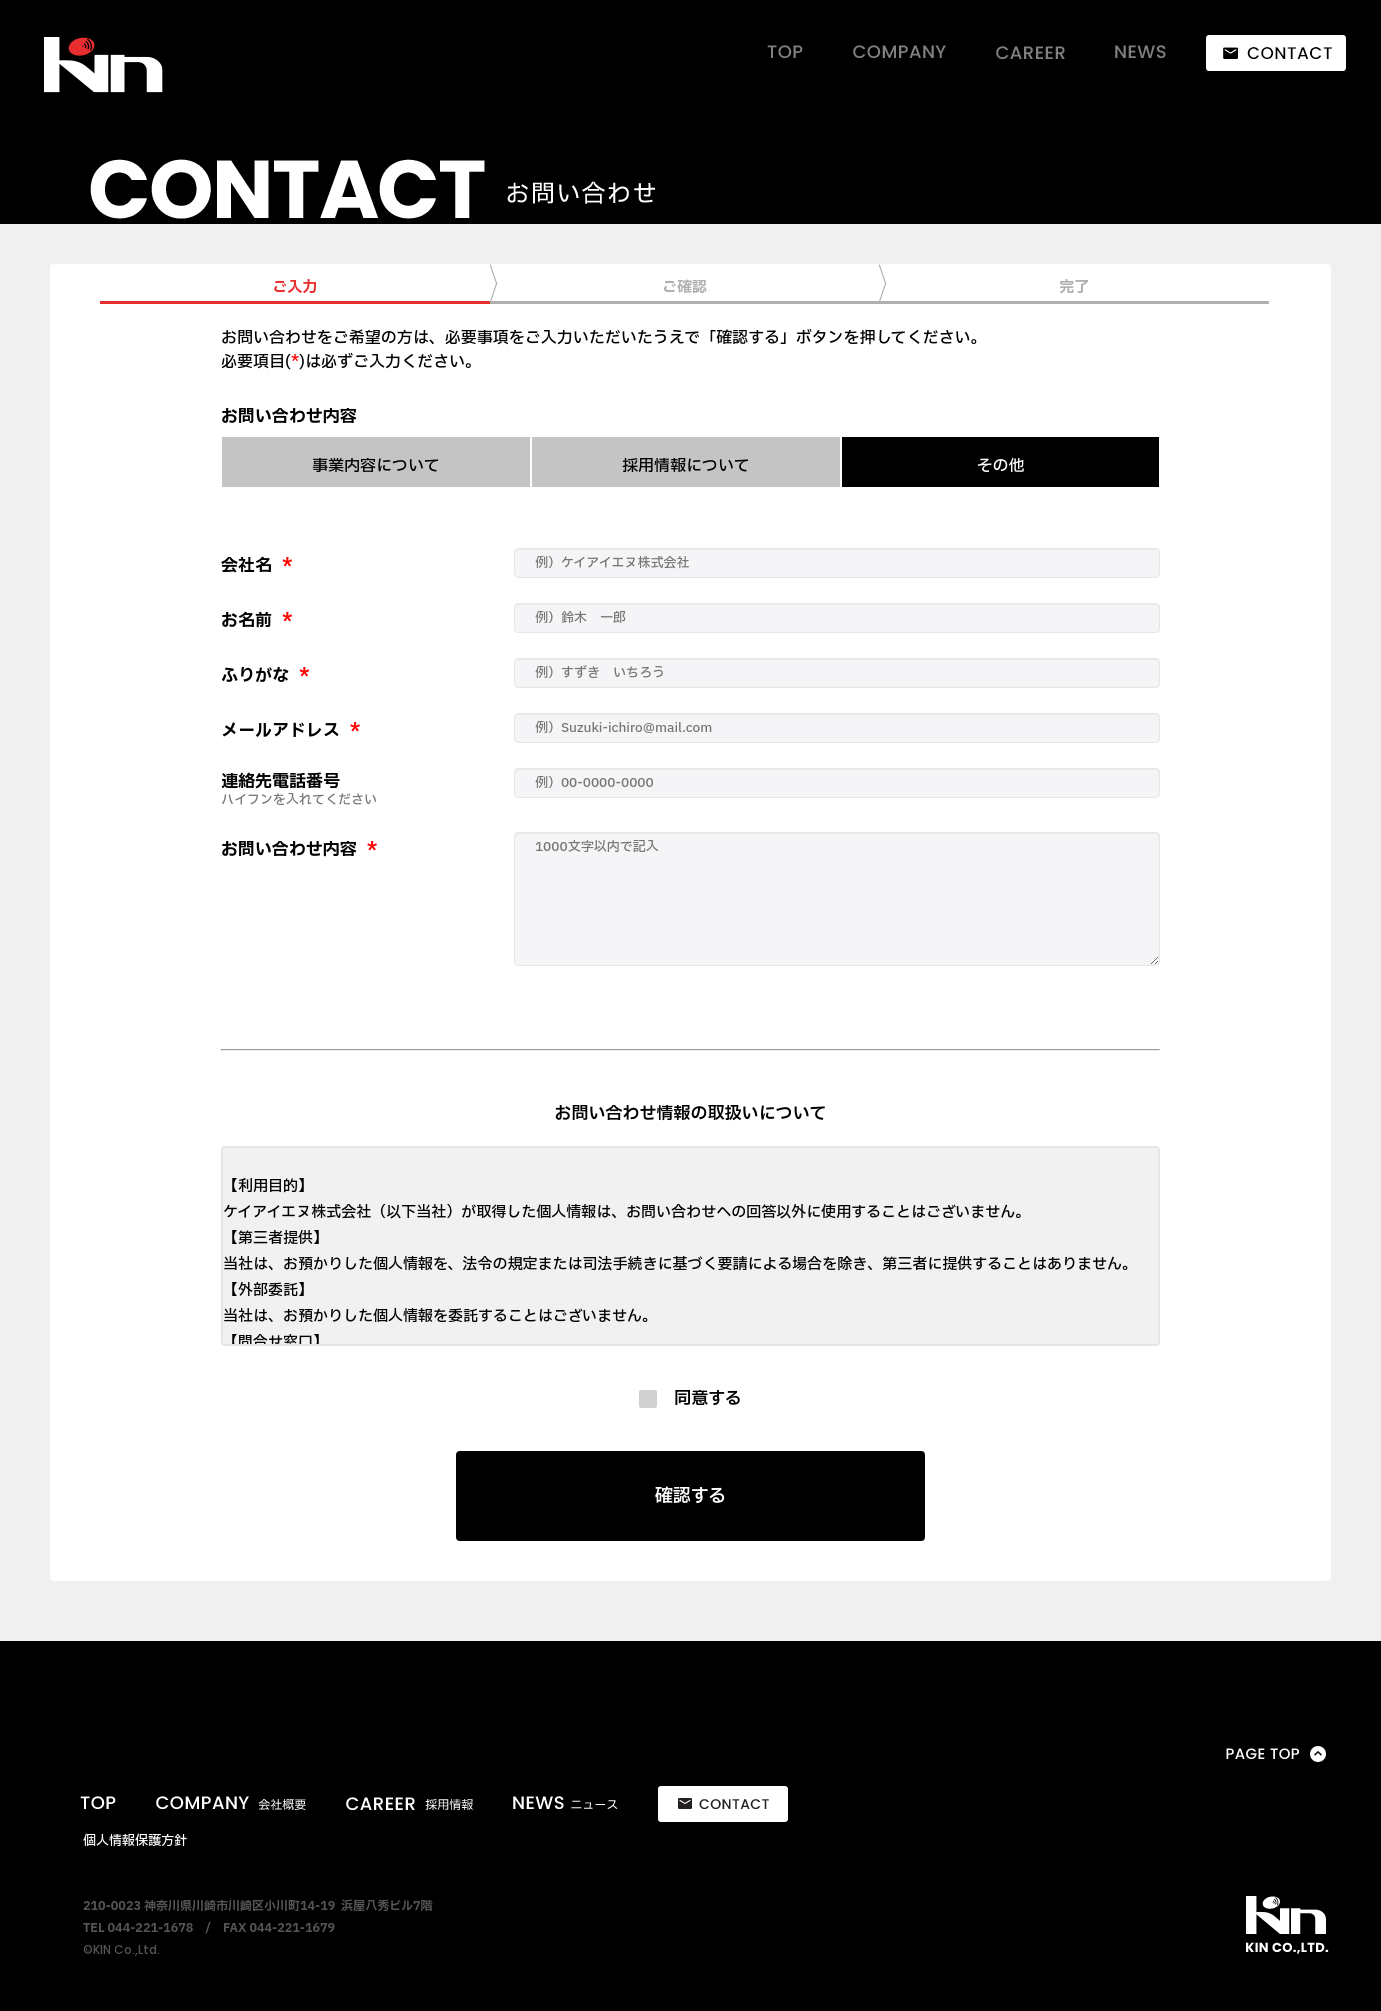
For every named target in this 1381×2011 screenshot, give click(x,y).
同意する (699, 1398)
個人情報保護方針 (135, 1841)
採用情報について (686, 466)
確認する (691, 1496)
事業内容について (376, 466)
